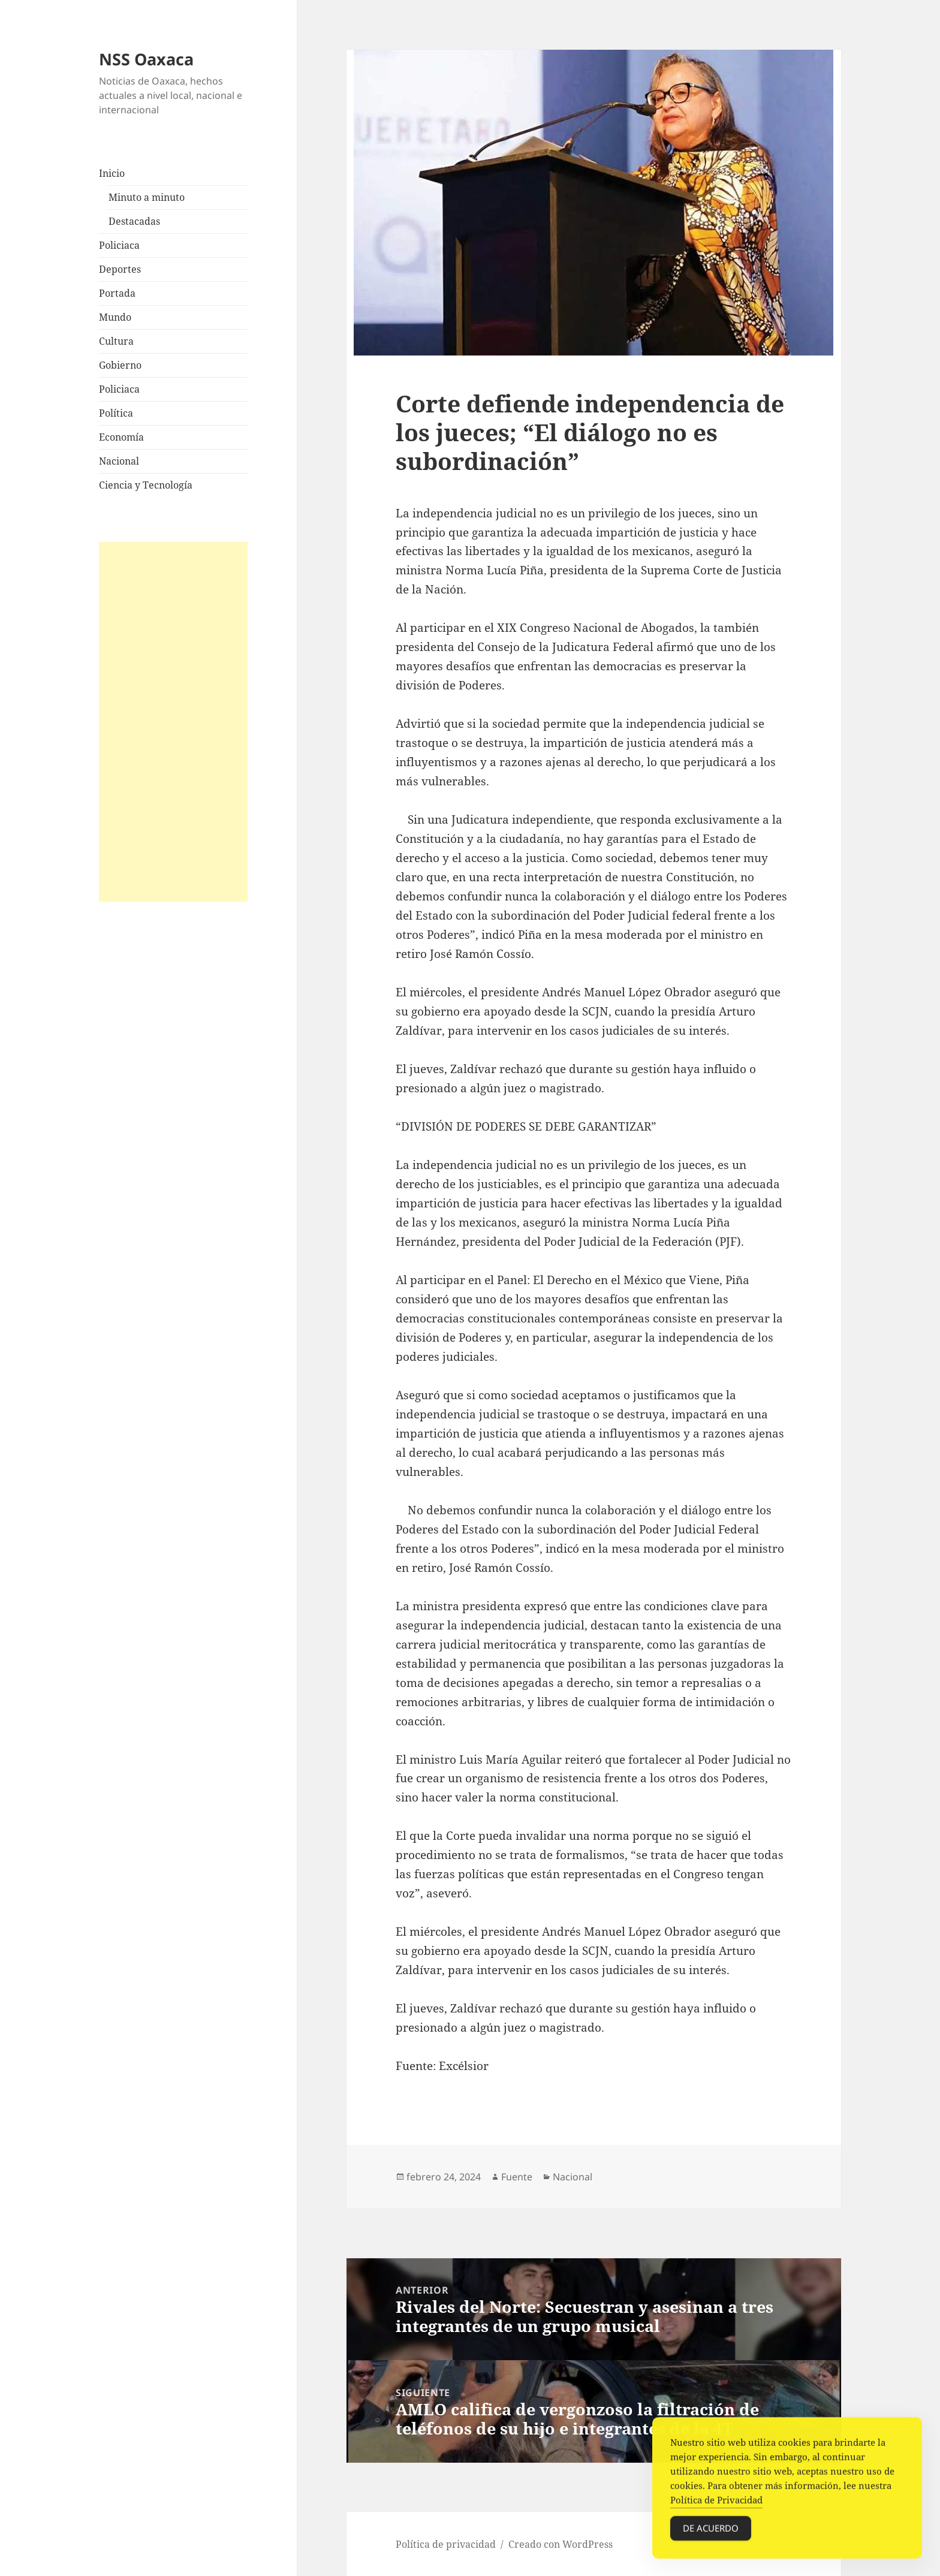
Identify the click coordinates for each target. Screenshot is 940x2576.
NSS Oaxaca (146, 59)
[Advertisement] (173, 722)
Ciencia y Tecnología (145, 485)
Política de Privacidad (716, 2503)
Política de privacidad (446, 2544)
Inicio (112, 173)
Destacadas (134, 221)
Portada (117, 293)
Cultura (116, 341)
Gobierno (120, 365)
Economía (121, 437)
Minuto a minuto (147, 197)
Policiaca (119, 245)
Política (116, 413)
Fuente (516, 2176)
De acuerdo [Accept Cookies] (711, 2531)
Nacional (119, 461)
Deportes (120, 269)
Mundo (115, 317)
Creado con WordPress (560, 2544)
